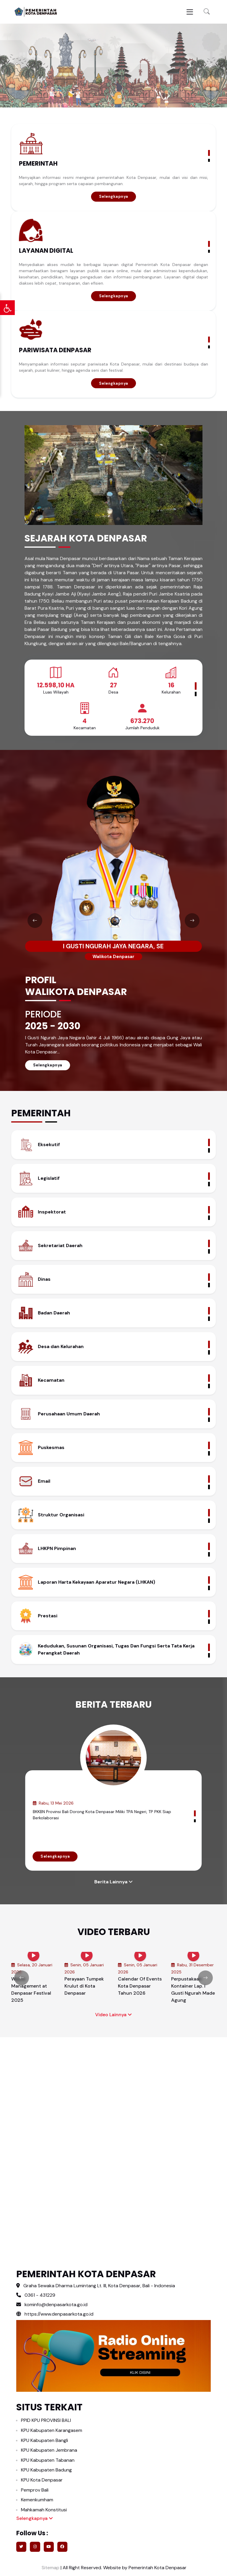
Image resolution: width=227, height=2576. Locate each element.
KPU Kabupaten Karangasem (51, 2430)
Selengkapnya (113, 196)
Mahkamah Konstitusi (44, 2510)
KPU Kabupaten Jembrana (49, 2450)
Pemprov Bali (34, 2490)
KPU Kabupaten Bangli (44, 2440)
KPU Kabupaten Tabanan (47, 2460)
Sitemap (49, 2567)
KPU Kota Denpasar (42, 2480)
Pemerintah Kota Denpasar (158, 2567)
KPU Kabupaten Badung (46, 2470)
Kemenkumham (37, 2500)
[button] (206, 12)
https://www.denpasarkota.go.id (54, 2314)
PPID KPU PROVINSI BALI (46, 2420)
